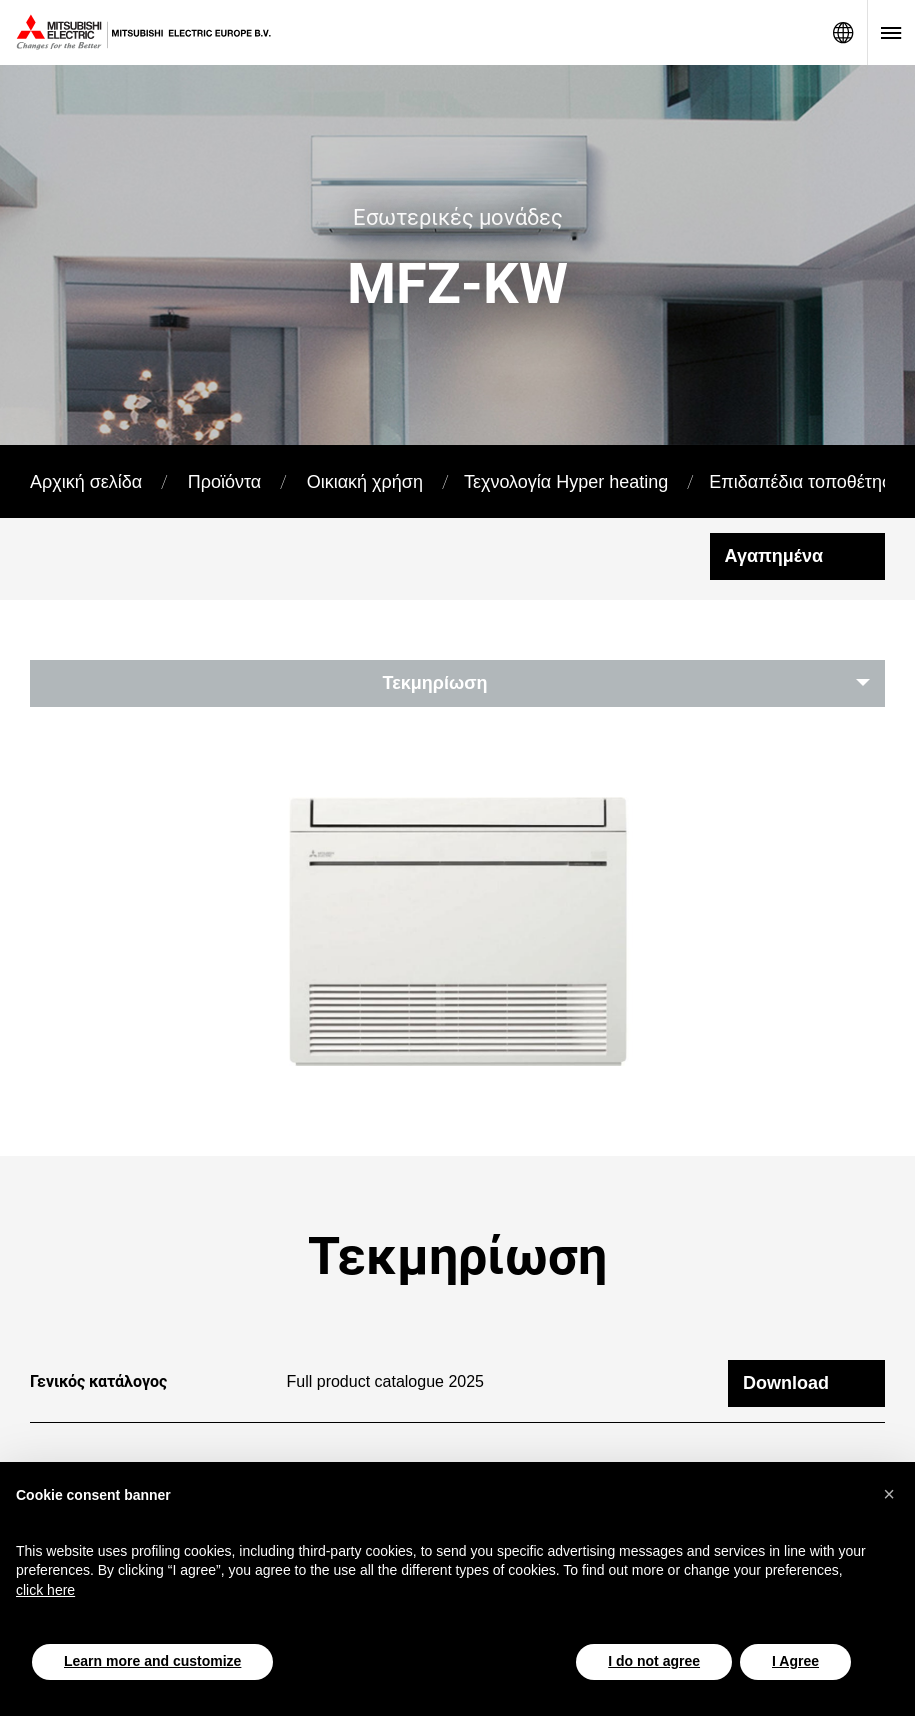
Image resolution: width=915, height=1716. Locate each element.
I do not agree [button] (654, 1661)
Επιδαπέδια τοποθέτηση (806, 482)
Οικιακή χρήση (365, 482)
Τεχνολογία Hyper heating (566, 482)
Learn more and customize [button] (152, 1661)
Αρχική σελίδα (86, 482)
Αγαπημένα (774, 556)
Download (786, 1356)
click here (45, 1590)
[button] (889, 1494)
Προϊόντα (225, 482)
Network (843, 32)
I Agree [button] (795, 1661)
